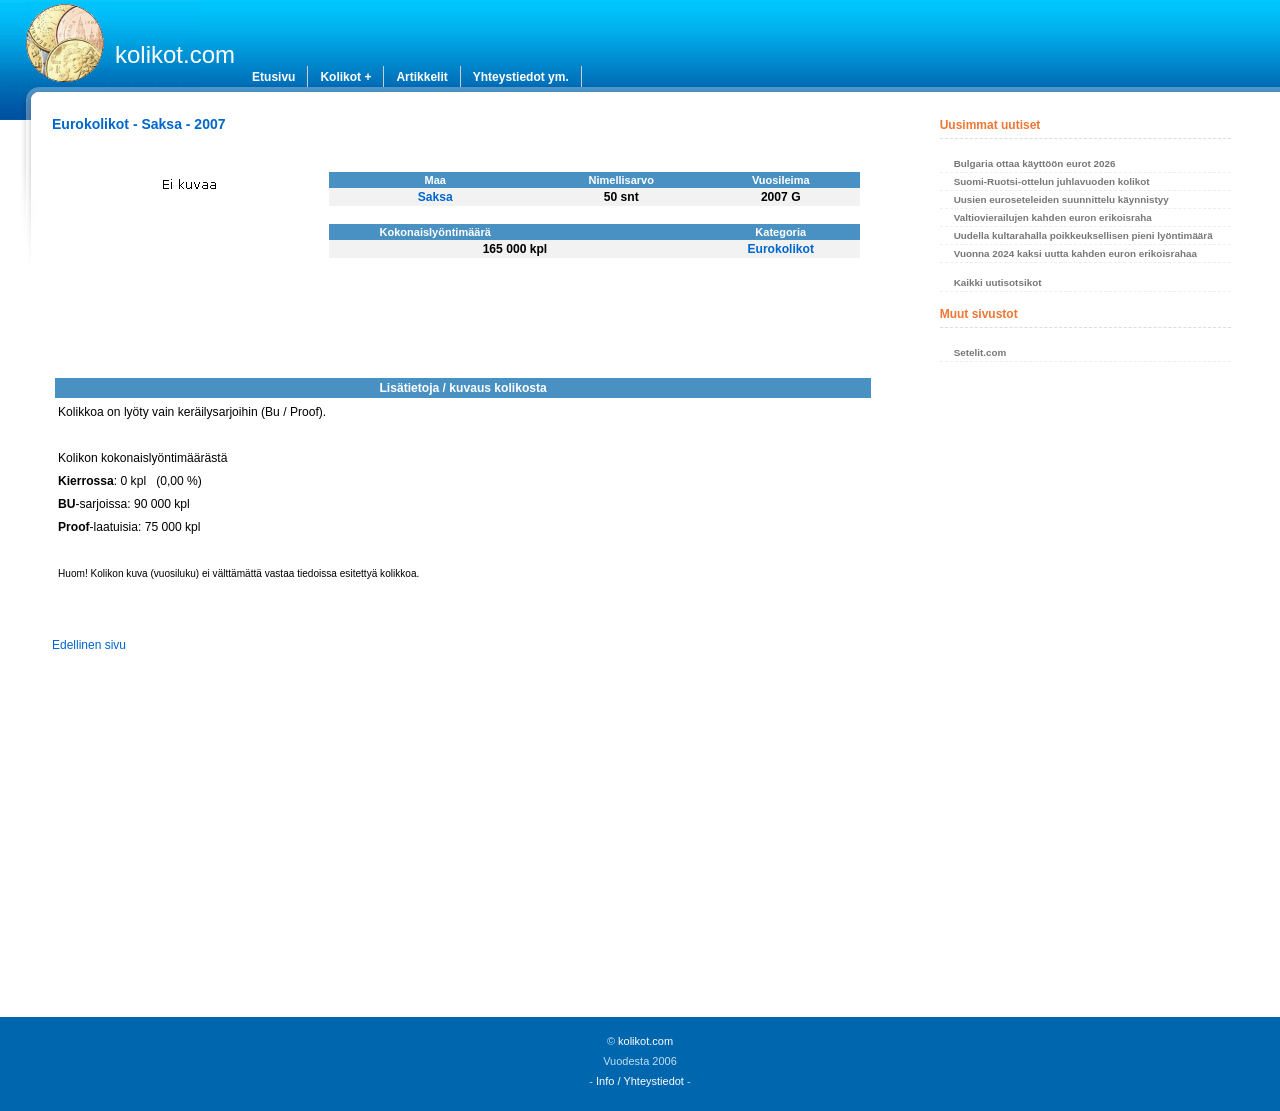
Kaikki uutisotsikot (998, 282)
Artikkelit (421, 77)
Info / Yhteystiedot (640, 1081)
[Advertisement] (1086, 695)
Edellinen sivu (89, 645)
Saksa (435, 197)
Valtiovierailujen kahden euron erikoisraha (1053, 217)
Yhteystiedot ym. (521, 77)
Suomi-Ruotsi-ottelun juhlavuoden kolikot (1052, 181)
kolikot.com (175, 54)
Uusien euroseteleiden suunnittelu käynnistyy (1061, 199)
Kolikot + (345, 77)
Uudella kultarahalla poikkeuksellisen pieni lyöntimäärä (1083, 235)
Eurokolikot (780, 249)
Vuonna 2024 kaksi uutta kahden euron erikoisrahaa (1075, 253)
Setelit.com (980, 352)
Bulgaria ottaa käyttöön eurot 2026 (1035, 163)
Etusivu (273, 77)
